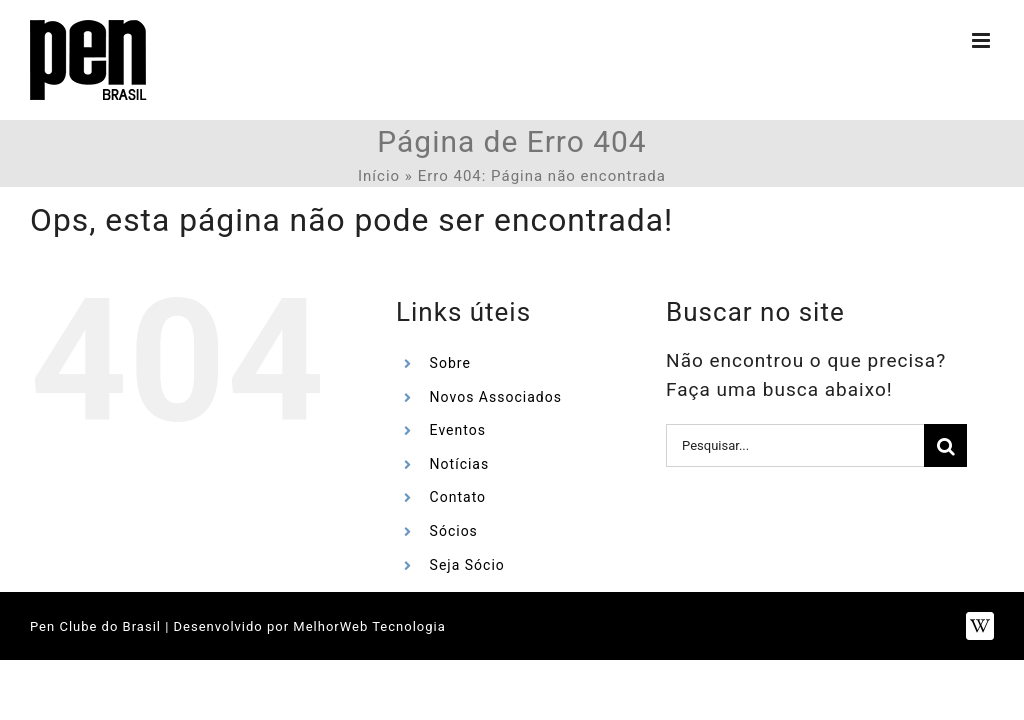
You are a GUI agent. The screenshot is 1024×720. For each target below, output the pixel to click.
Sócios (454, 531)
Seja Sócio (467, 565)
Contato (458, 497)
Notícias (460, 464)
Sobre (450, 363)
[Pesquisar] (945, 445)
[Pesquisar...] (795, 445)
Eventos (458, 430)
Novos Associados (496, 397)
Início (379, 176)
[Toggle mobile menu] (983, 40)
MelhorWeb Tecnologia (369, 626)
